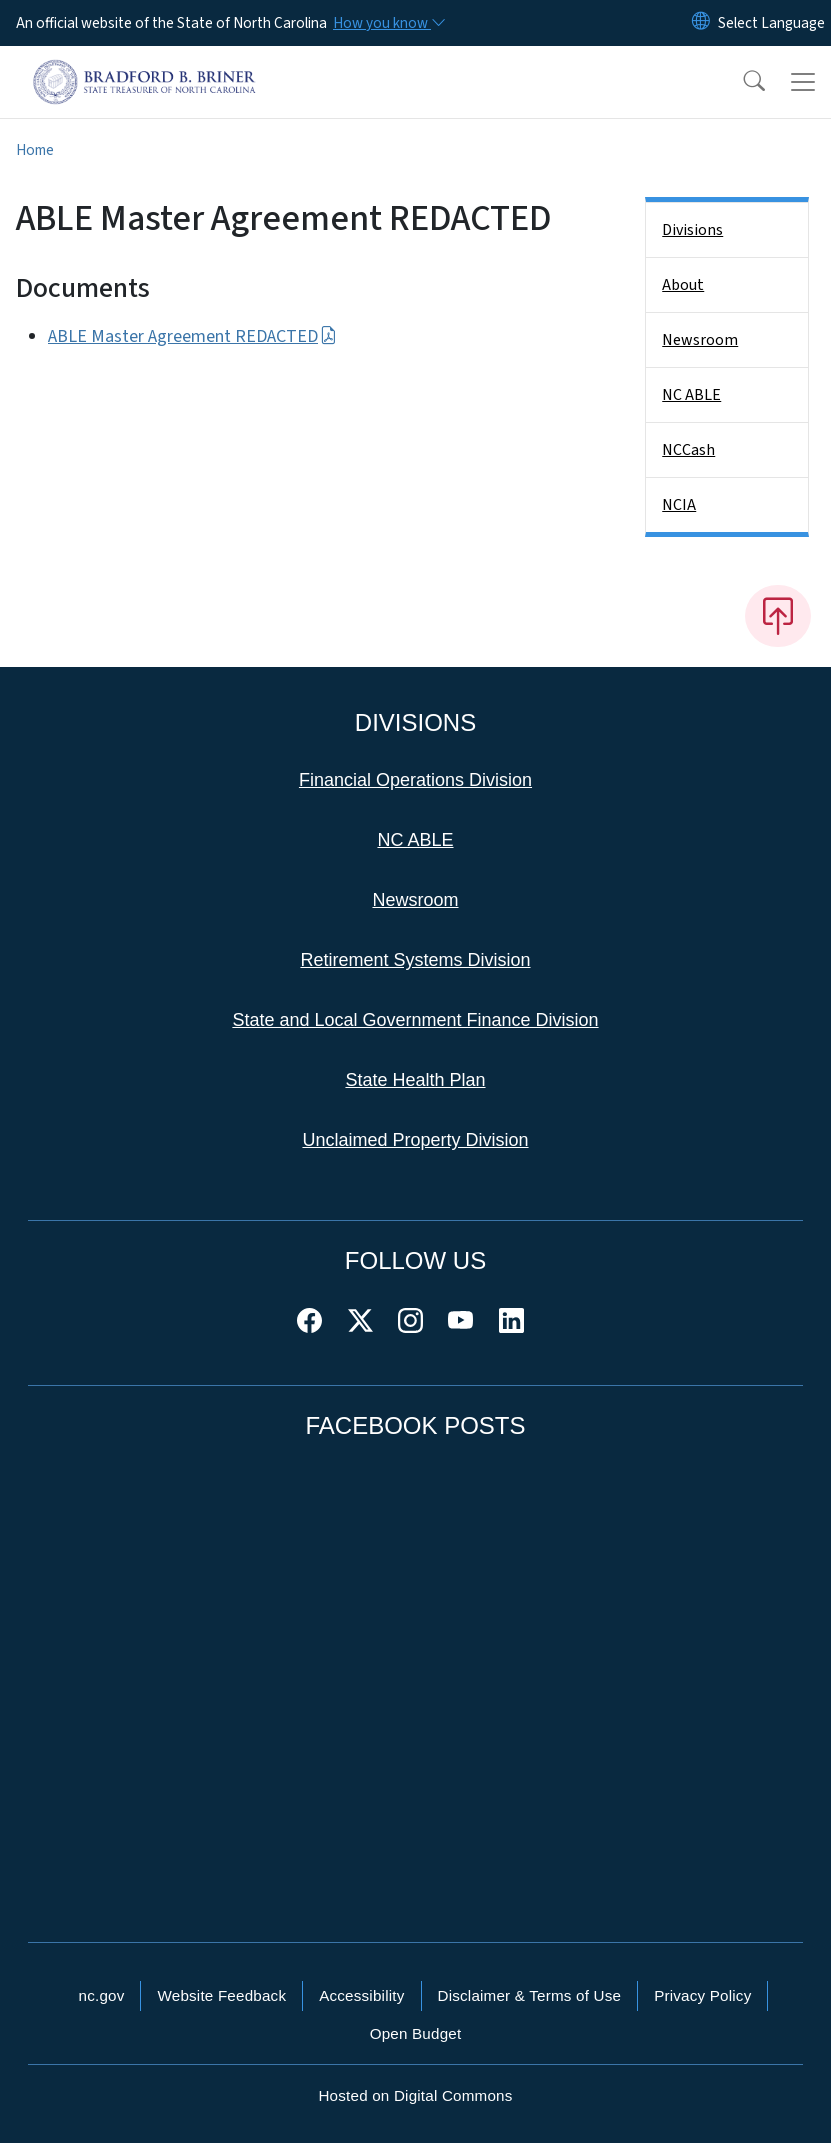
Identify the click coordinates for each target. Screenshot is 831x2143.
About (683, 285)
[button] (741, 82)
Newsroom (700, 340)
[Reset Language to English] (701, 23)
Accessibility (361, 1995)
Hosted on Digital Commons (415, 2095)
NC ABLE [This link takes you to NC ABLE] (415, 840)
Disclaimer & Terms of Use (530, 1995)
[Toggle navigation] (803, 82)
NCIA (679, 505)
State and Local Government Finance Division (415, 1020)
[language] (771, 23)
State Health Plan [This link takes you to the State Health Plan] (415, 1080)
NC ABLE (691, 395)
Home (35, 150)
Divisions (692, 230)
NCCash (688, 450)
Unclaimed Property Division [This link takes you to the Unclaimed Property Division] (415, 1140)
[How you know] (388, 23)
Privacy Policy (702, 1995)
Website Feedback (221, 1995)
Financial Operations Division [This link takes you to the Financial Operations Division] (415, 780)
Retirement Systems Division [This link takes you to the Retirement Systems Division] (415, 960)
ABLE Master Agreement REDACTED (192, 336)
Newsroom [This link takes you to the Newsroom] (415, 900)
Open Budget (416, 2033)
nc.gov (102, 1995)
